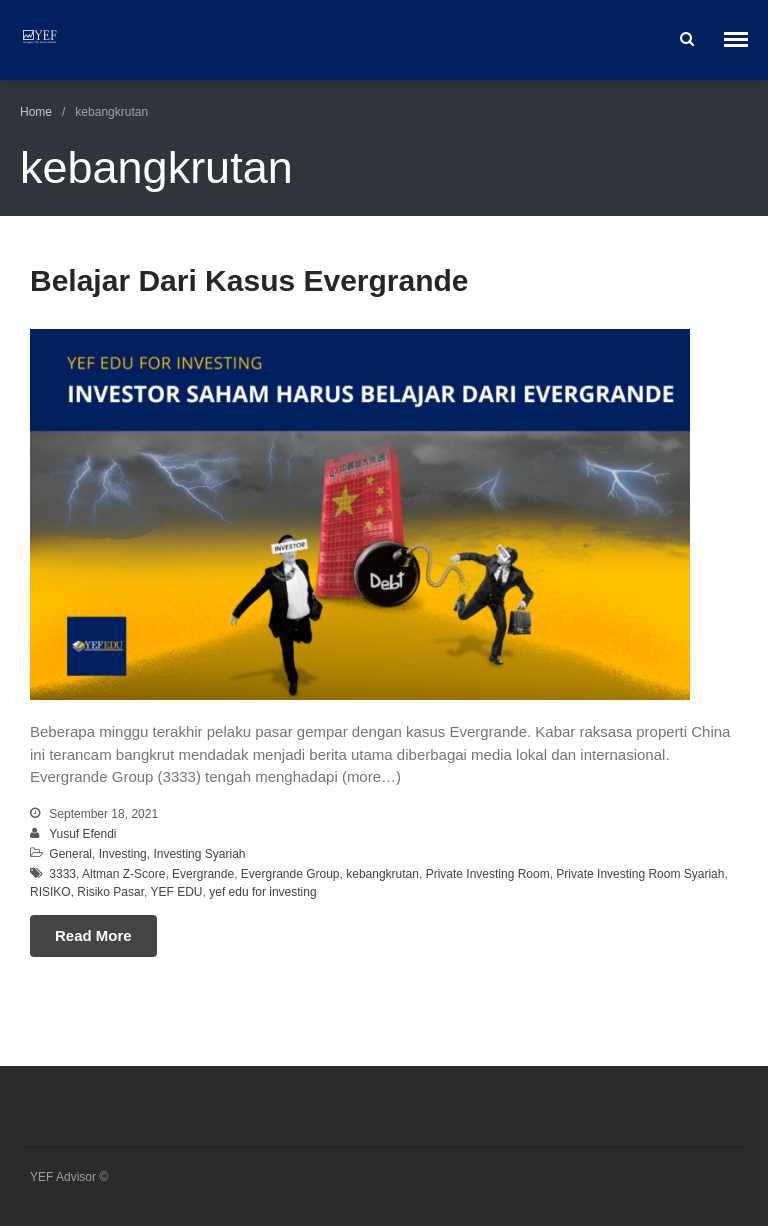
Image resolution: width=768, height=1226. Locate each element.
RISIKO (50, 892)
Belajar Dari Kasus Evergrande (249, 280)
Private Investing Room (488, 874)
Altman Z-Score (123, 874)
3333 (62, 874)
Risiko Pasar (110, 892)
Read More (93, 935)
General (70, 854)
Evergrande (203, 874)
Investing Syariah (199, 854)
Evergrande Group (290, 874)
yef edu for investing (262, 892)
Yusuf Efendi (82, 834)
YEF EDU (177, 892)
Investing (123, 854)
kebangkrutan (382, 874)
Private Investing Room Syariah (640, 874)
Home (36, 112)
